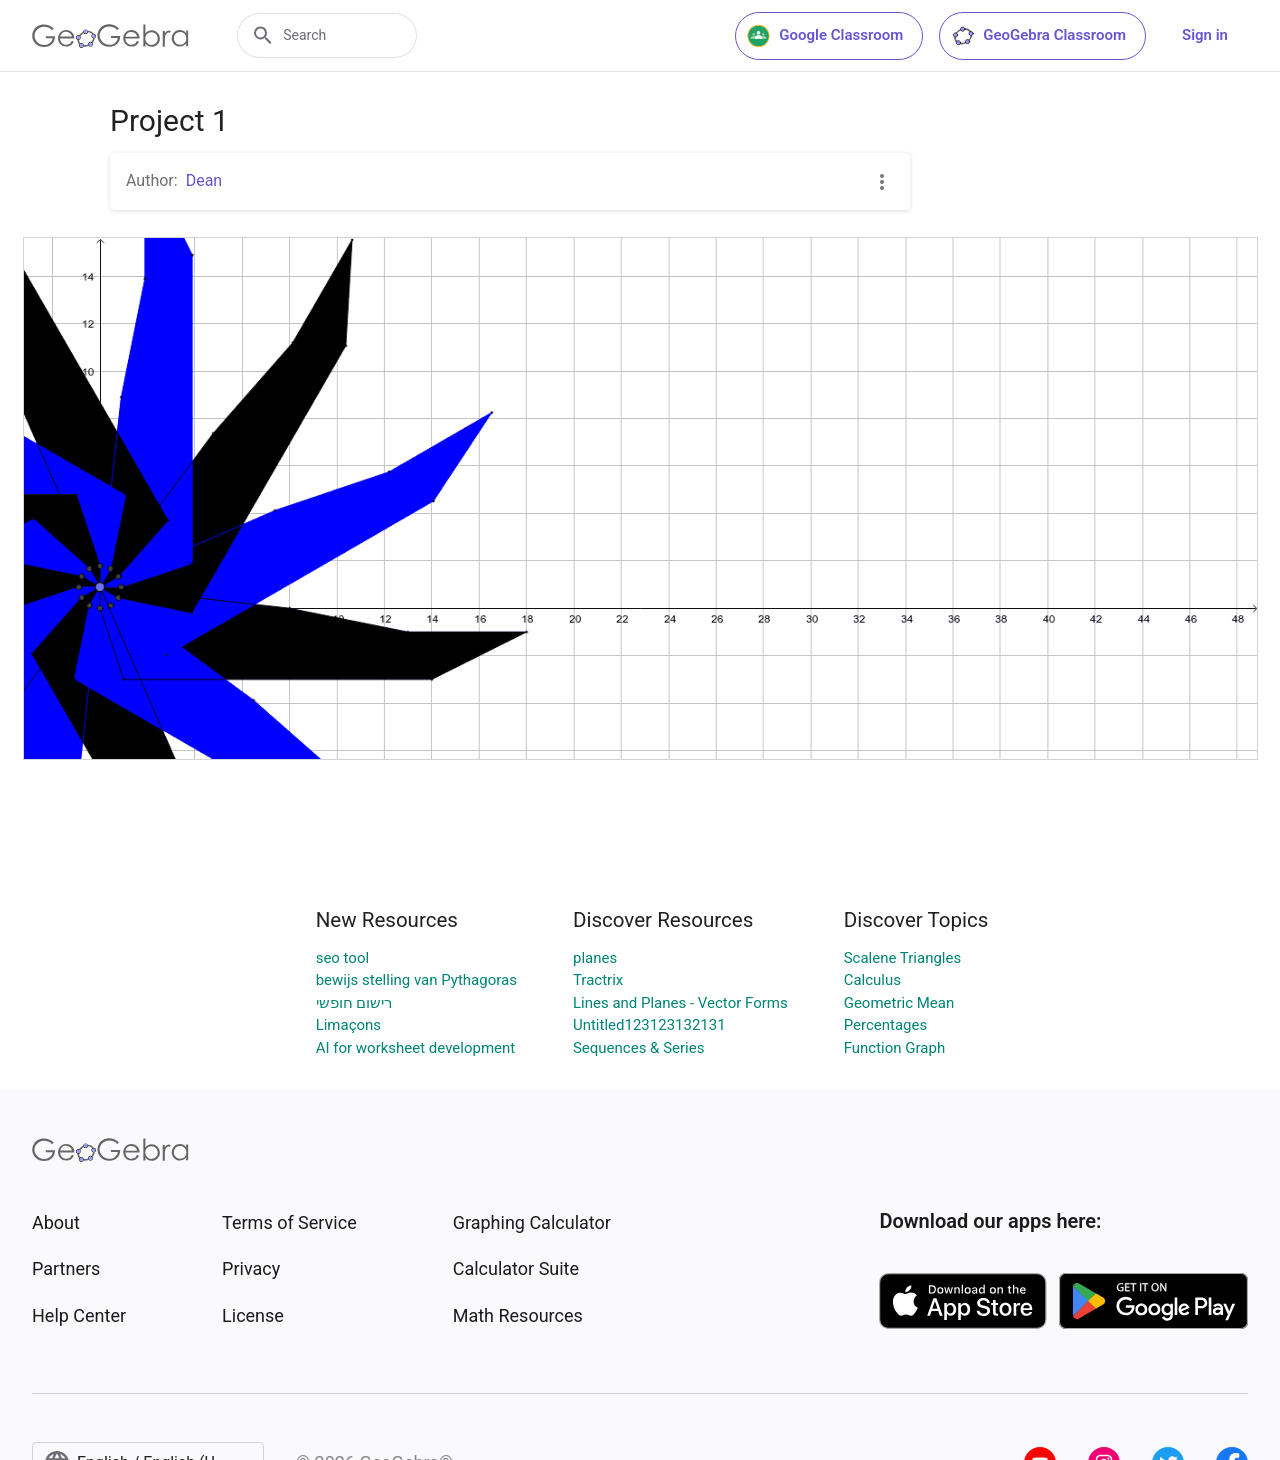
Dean (204, 180)
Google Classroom (825, 36)
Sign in (1205, 35)
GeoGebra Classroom (1038, 36)
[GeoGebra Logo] (110, 36)
